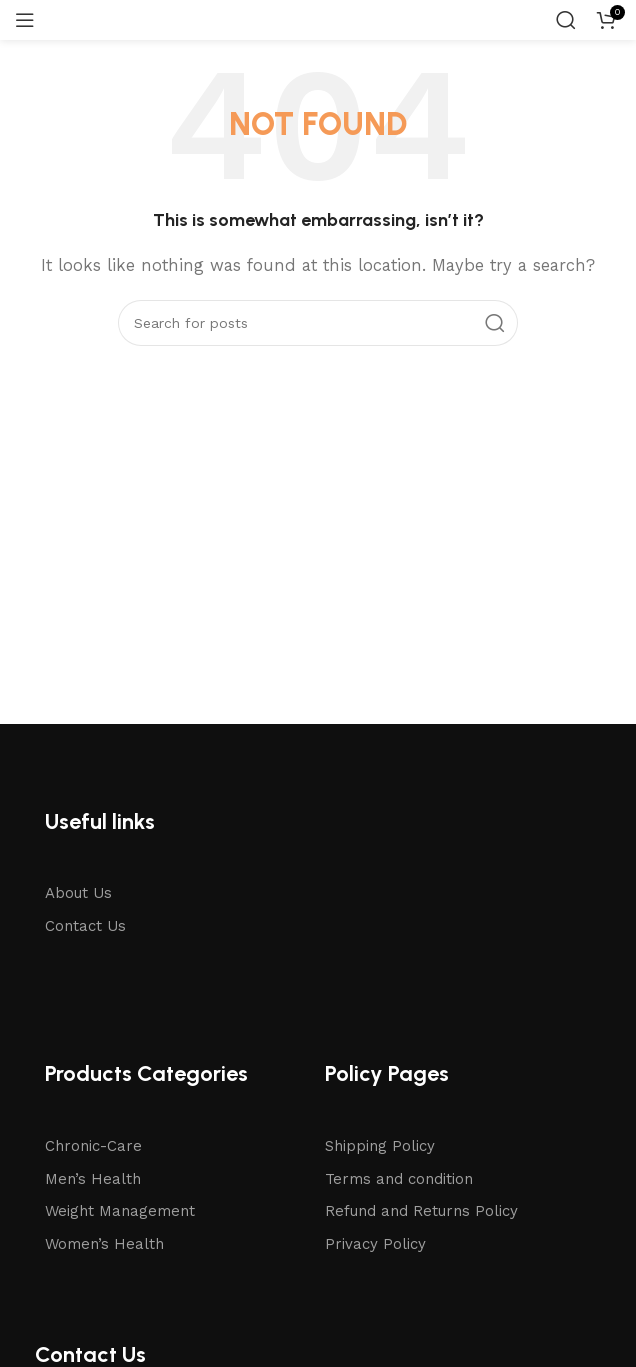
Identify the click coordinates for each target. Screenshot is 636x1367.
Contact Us (85, 926)
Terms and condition (399, 1179)
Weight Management (120, 1211)
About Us (78, 893)
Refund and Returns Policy (421, 1211)
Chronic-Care (93, 1146)
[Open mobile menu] (25, 20)
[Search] (566, 20)
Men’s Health (93, 1179)
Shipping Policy (380, 1146)
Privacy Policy (375, 1244)
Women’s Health (104, 1244)
